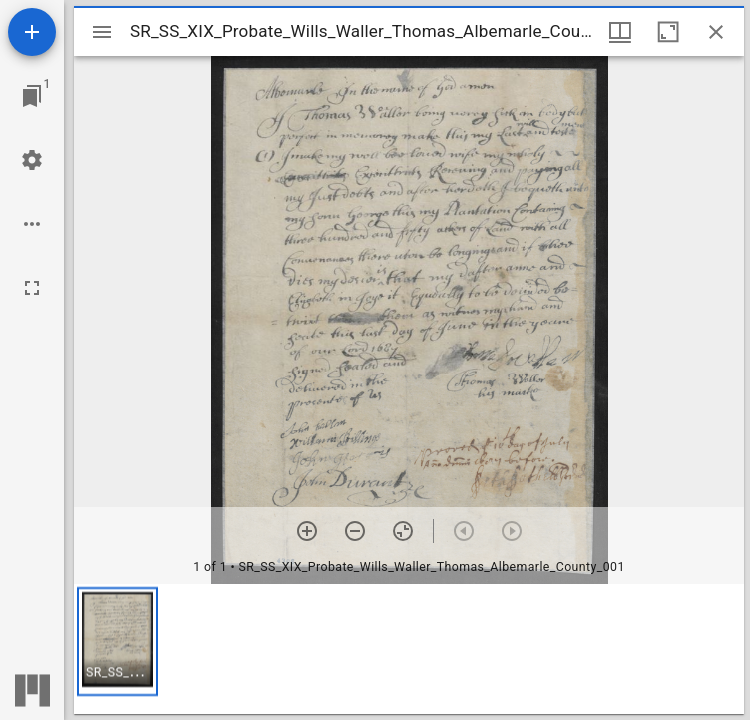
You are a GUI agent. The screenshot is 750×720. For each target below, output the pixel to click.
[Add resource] (32, 32)
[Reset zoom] (403, 531)
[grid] (409, 649)
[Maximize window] (668, 32)
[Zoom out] (355, 531)
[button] (117, 641)
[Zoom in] (307, 531)
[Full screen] (32, 288)
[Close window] (716, 32)
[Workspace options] (32, 224)
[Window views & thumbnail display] (620, 32)
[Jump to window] (32, 96)
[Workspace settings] (32, 160)
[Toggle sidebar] (102, 32)
